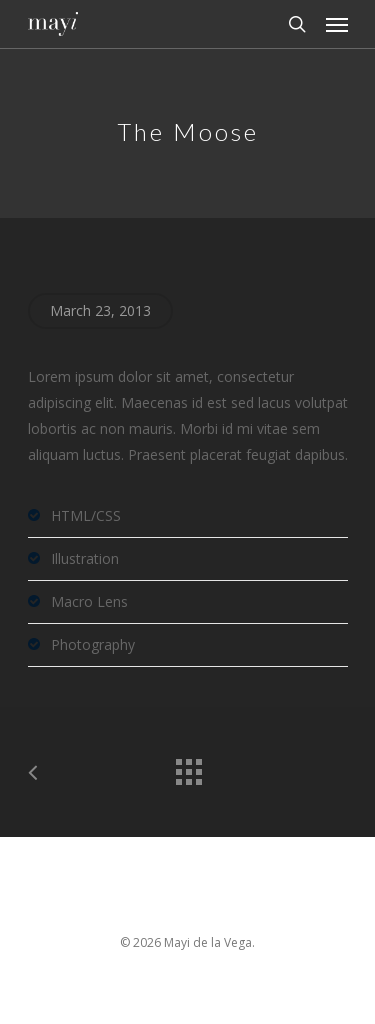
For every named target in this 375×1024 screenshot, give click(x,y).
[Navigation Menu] (337, 24)
